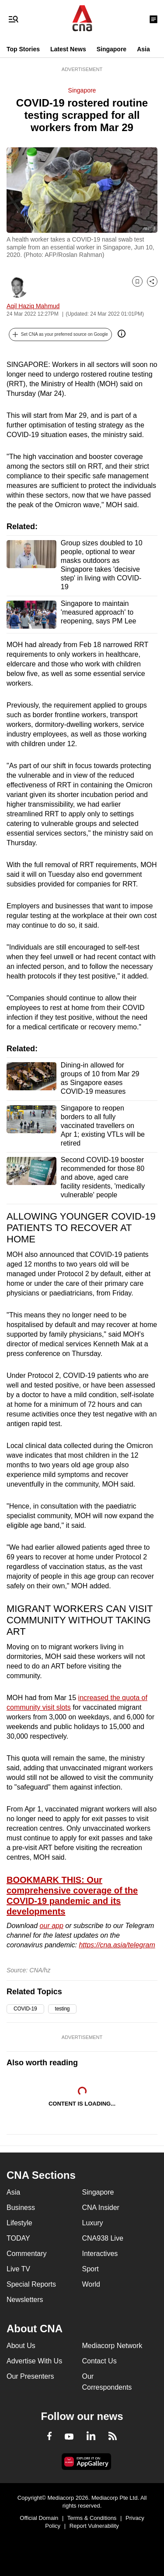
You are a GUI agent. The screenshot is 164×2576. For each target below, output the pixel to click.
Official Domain (39, 2518)
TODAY (18, 2238)
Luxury (92, 2223)
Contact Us (99, 2361)
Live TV (18, 2269)
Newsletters (25, 2299)
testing (62, 2009)
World (91, 2284)
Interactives (100, 2253)
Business (21, 2207)
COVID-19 (25, 2009)
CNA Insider (100, 2207)
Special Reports (31, 2284)
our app (51, 1925)
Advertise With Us (34, 2361)
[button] (60, 334)
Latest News (68, 49)
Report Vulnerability (94, 2526)
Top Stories (23, 49)
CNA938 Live (102, 2238)
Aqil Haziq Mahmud (33, 306)
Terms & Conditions (92, 2518)
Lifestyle (19, 2223)
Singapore (111, 49)
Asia (143, 49)
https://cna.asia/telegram (117, 1945)
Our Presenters (30, 2376)
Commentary (27, 2253)
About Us (21, 2345)
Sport (90, 2269)
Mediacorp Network (112, 2345)
